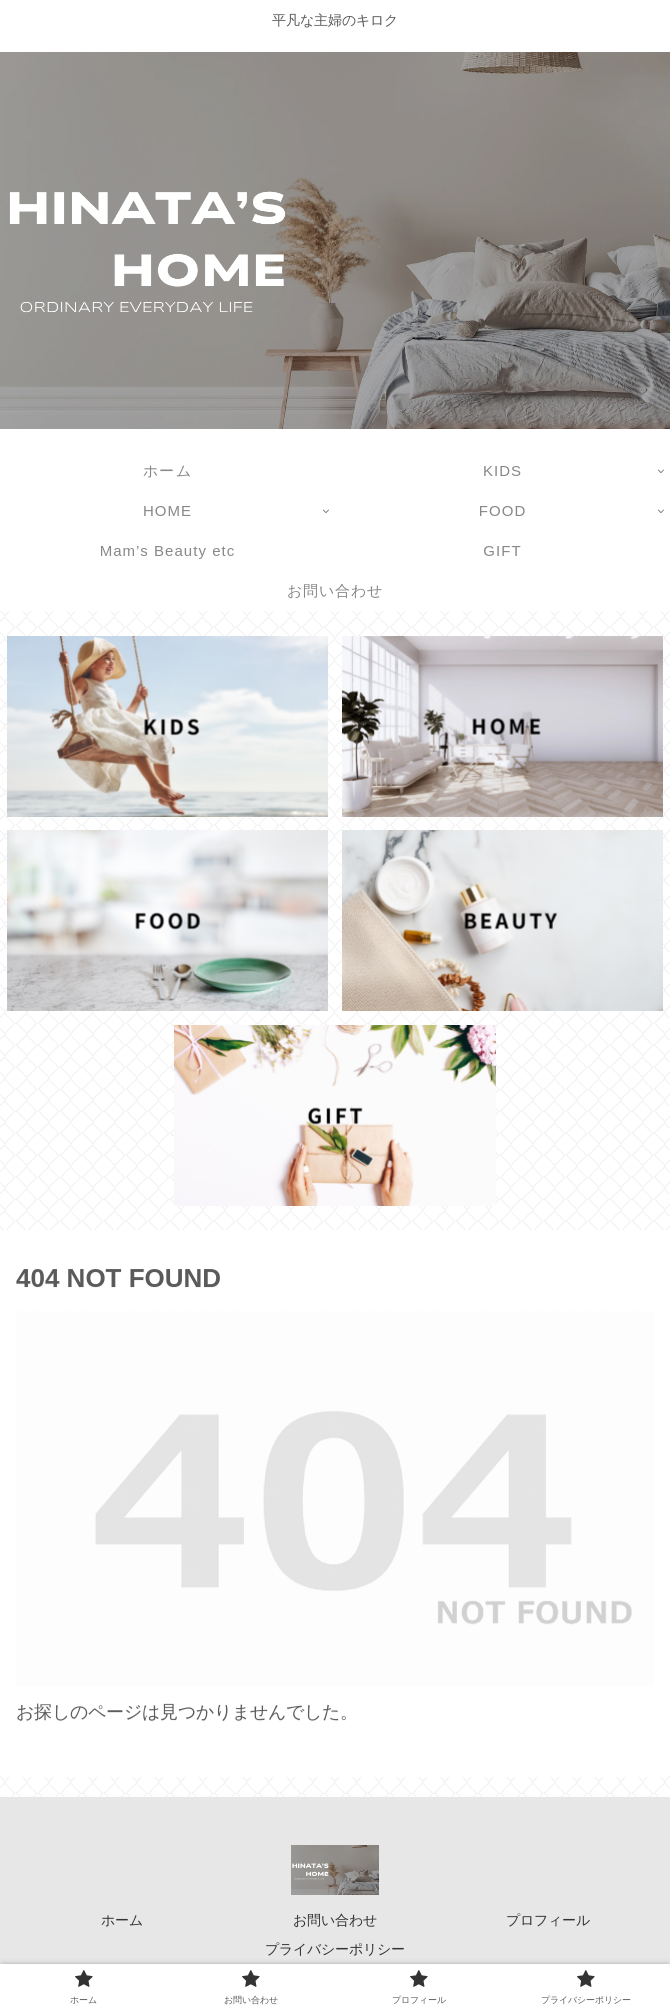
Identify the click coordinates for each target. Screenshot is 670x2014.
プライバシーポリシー (335, 1949)
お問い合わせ (335, 1920)
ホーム (122, 1920)
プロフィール (548, 1920)
